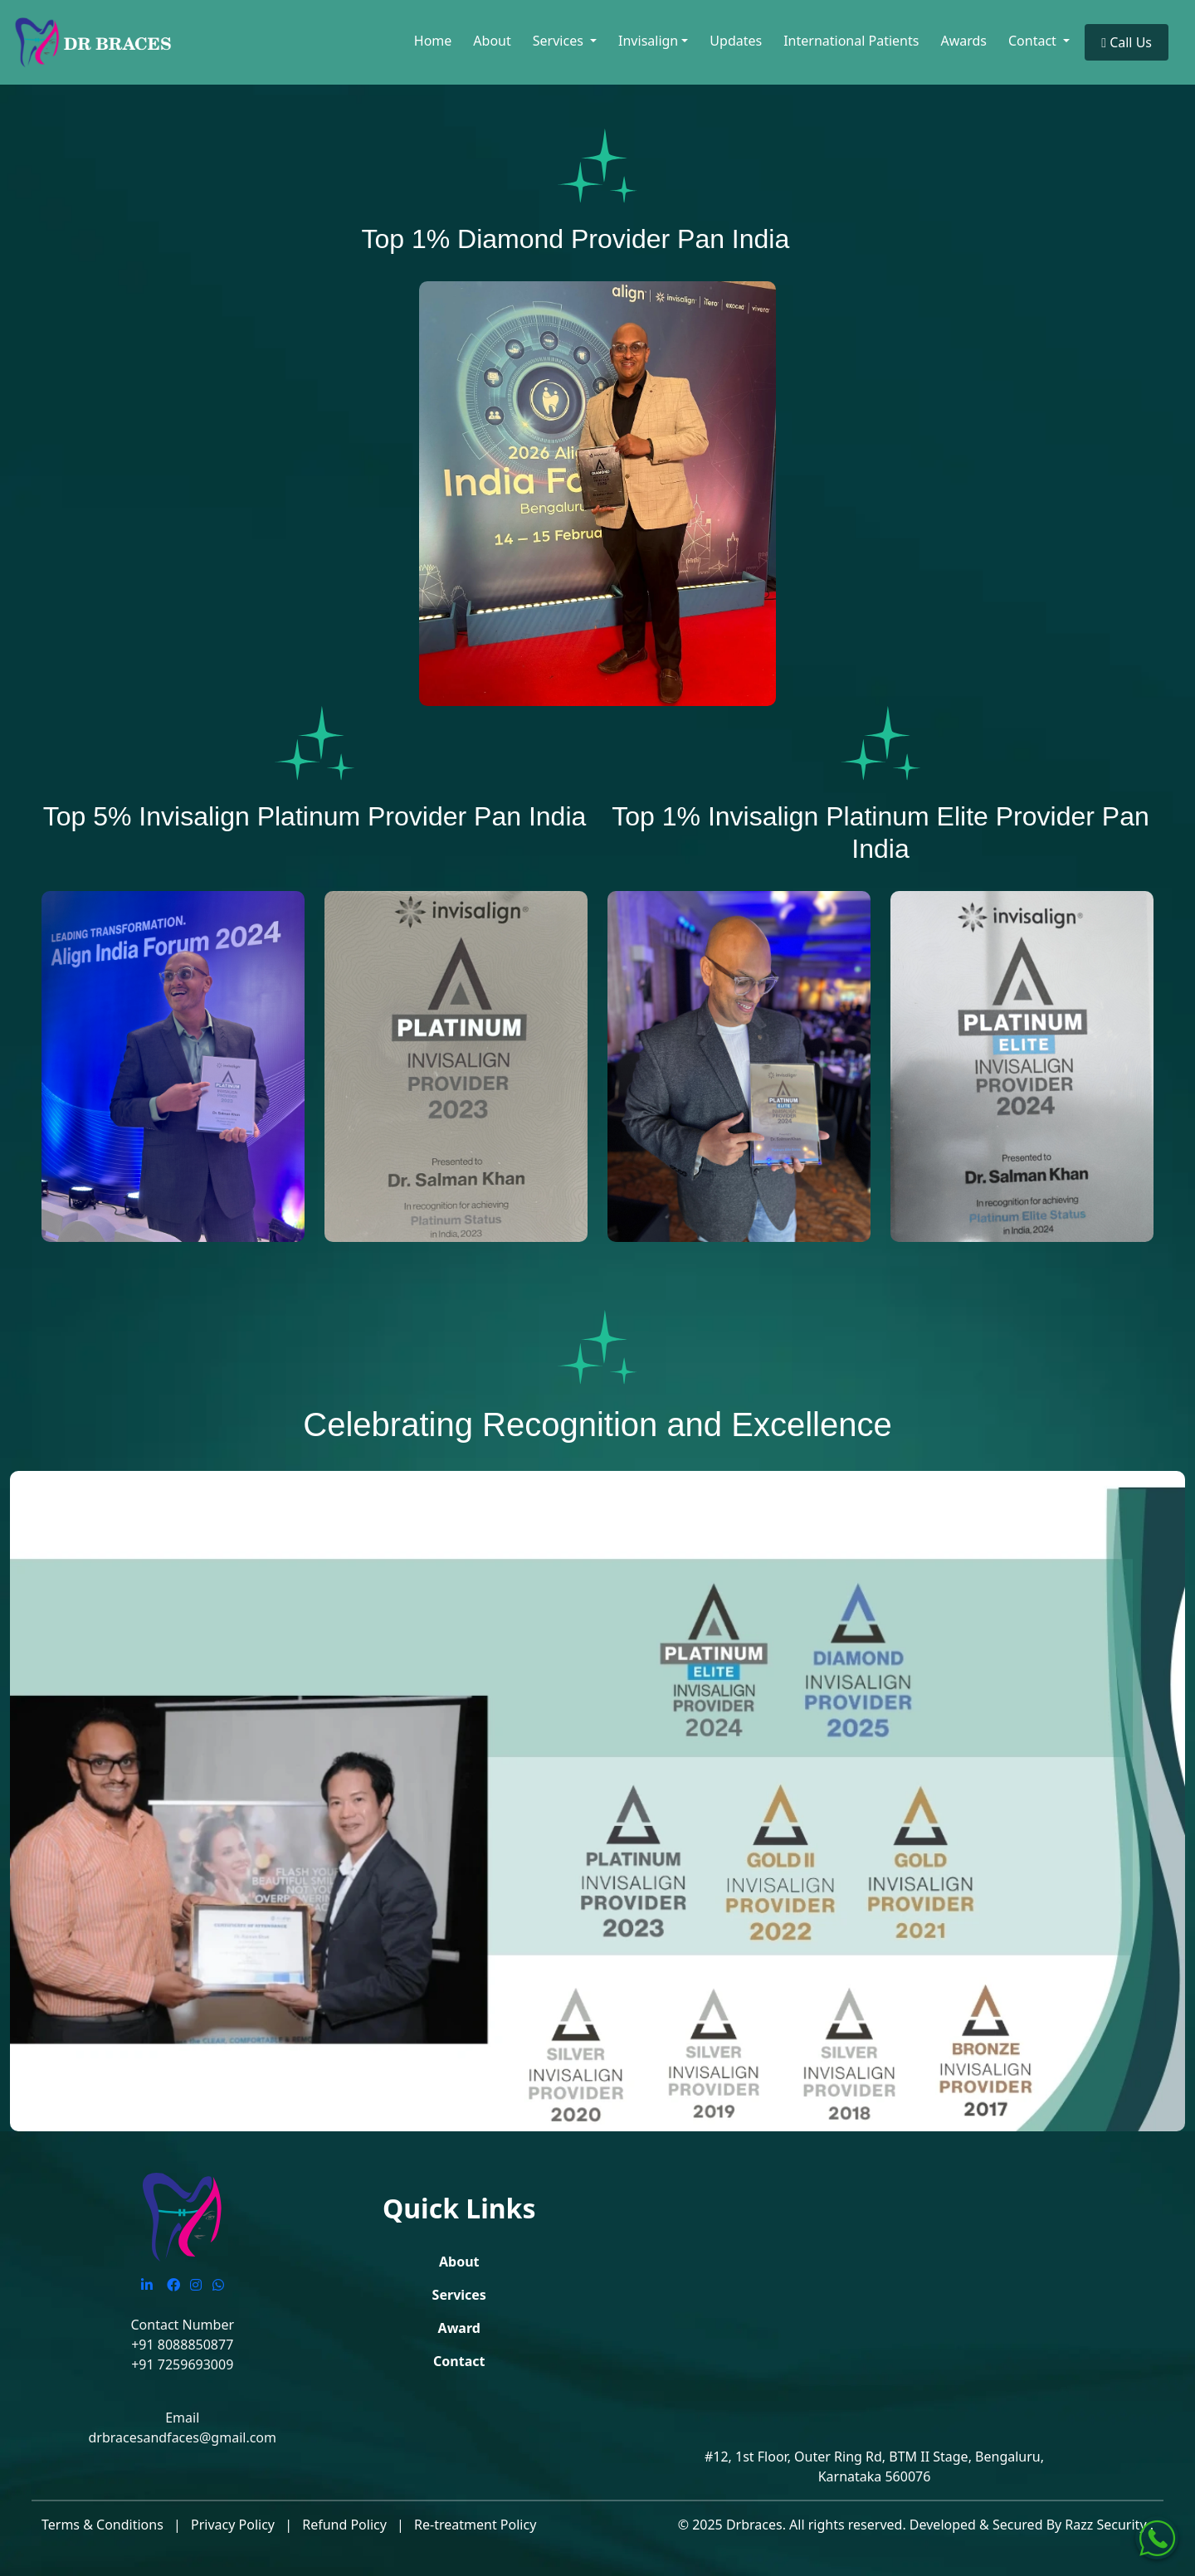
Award (459, 2328)
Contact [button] (1034, 41)
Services (459, 2295)
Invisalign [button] (648, 41)
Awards (963, 41)
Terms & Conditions (102, 2524)
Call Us (1126, 42)
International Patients (851, 41)
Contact (459, 2361)
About (491, 41)
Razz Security (1107, 2524)
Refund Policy (344, 2524)
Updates (736, 41)
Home (433, 41)
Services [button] (560, 41)
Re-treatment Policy (475, 2524)
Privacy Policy (233, 2524)
